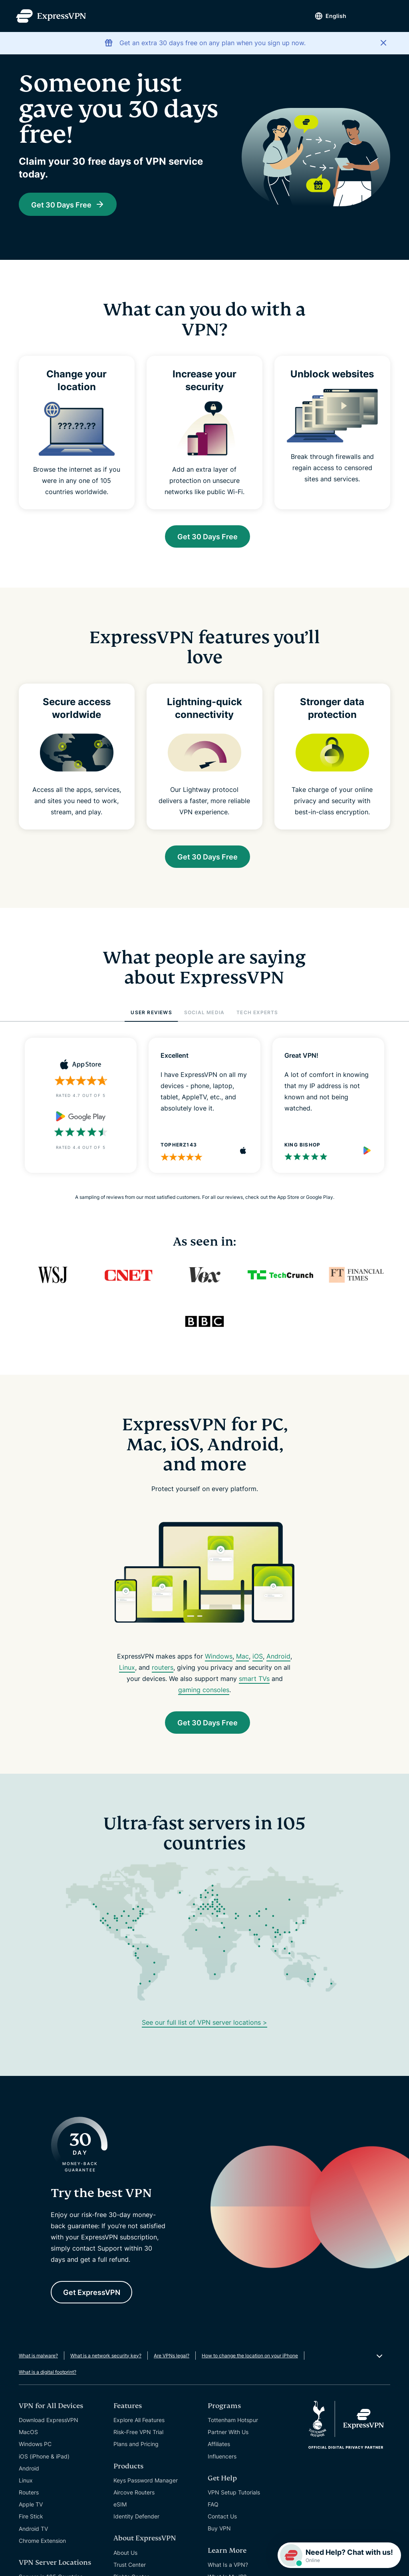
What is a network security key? (105, 2362)
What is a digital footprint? (47, 2379)
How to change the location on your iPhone (250, 2362)
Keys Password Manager (145, 2487)
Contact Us (222, 2523)
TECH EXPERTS (257, 1016)
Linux (127, 1671)
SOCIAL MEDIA (204, 1016)
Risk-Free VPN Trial (138, 2438)
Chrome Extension (42, 2547)
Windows (218, 1660)
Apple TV (31, 2511)
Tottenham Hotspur (233, 2426)
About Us (125, 2559)
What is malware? (38, 2362)
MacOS (28, 2438)
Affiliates (219, 2450)
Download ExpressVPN (48, 2426)
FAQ (213, 2511)
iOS (257, 1660)
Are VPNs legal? (171, 2362)
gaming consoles (203, 1693)
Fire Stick (31, 2523)
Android (278, 1660)
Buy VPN (219, 2535)
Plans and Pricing (136, 2450)
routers (162, 1671)
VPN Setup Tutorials (234, 2499)
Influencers (222, 2462)
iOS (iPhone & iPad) (44, 2462)
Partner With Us (228, 2438)
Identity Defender (136, 2523)
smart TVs (254, 1682)
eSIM (120, 2511)
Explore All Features (139, 2426)
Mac (242, 1660)
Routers (29, 2499)
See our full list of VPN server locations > (204, 2027)
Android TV (33, 2535)
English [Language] (330, 15)
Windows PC (35, 2450)
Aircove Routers (134, 2499)
